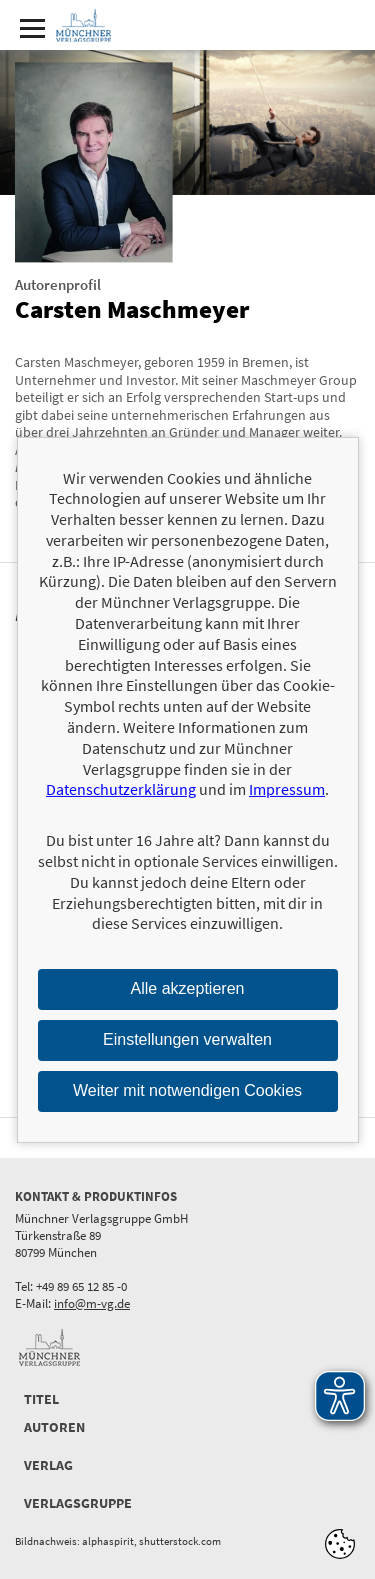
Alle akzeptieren (188, 988)
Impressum (287, 789)
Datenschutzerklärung (121, 789)
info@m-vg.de (92, 1303)
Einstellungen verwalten (187, 1039)
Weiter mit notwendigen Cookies (187, 1090)
